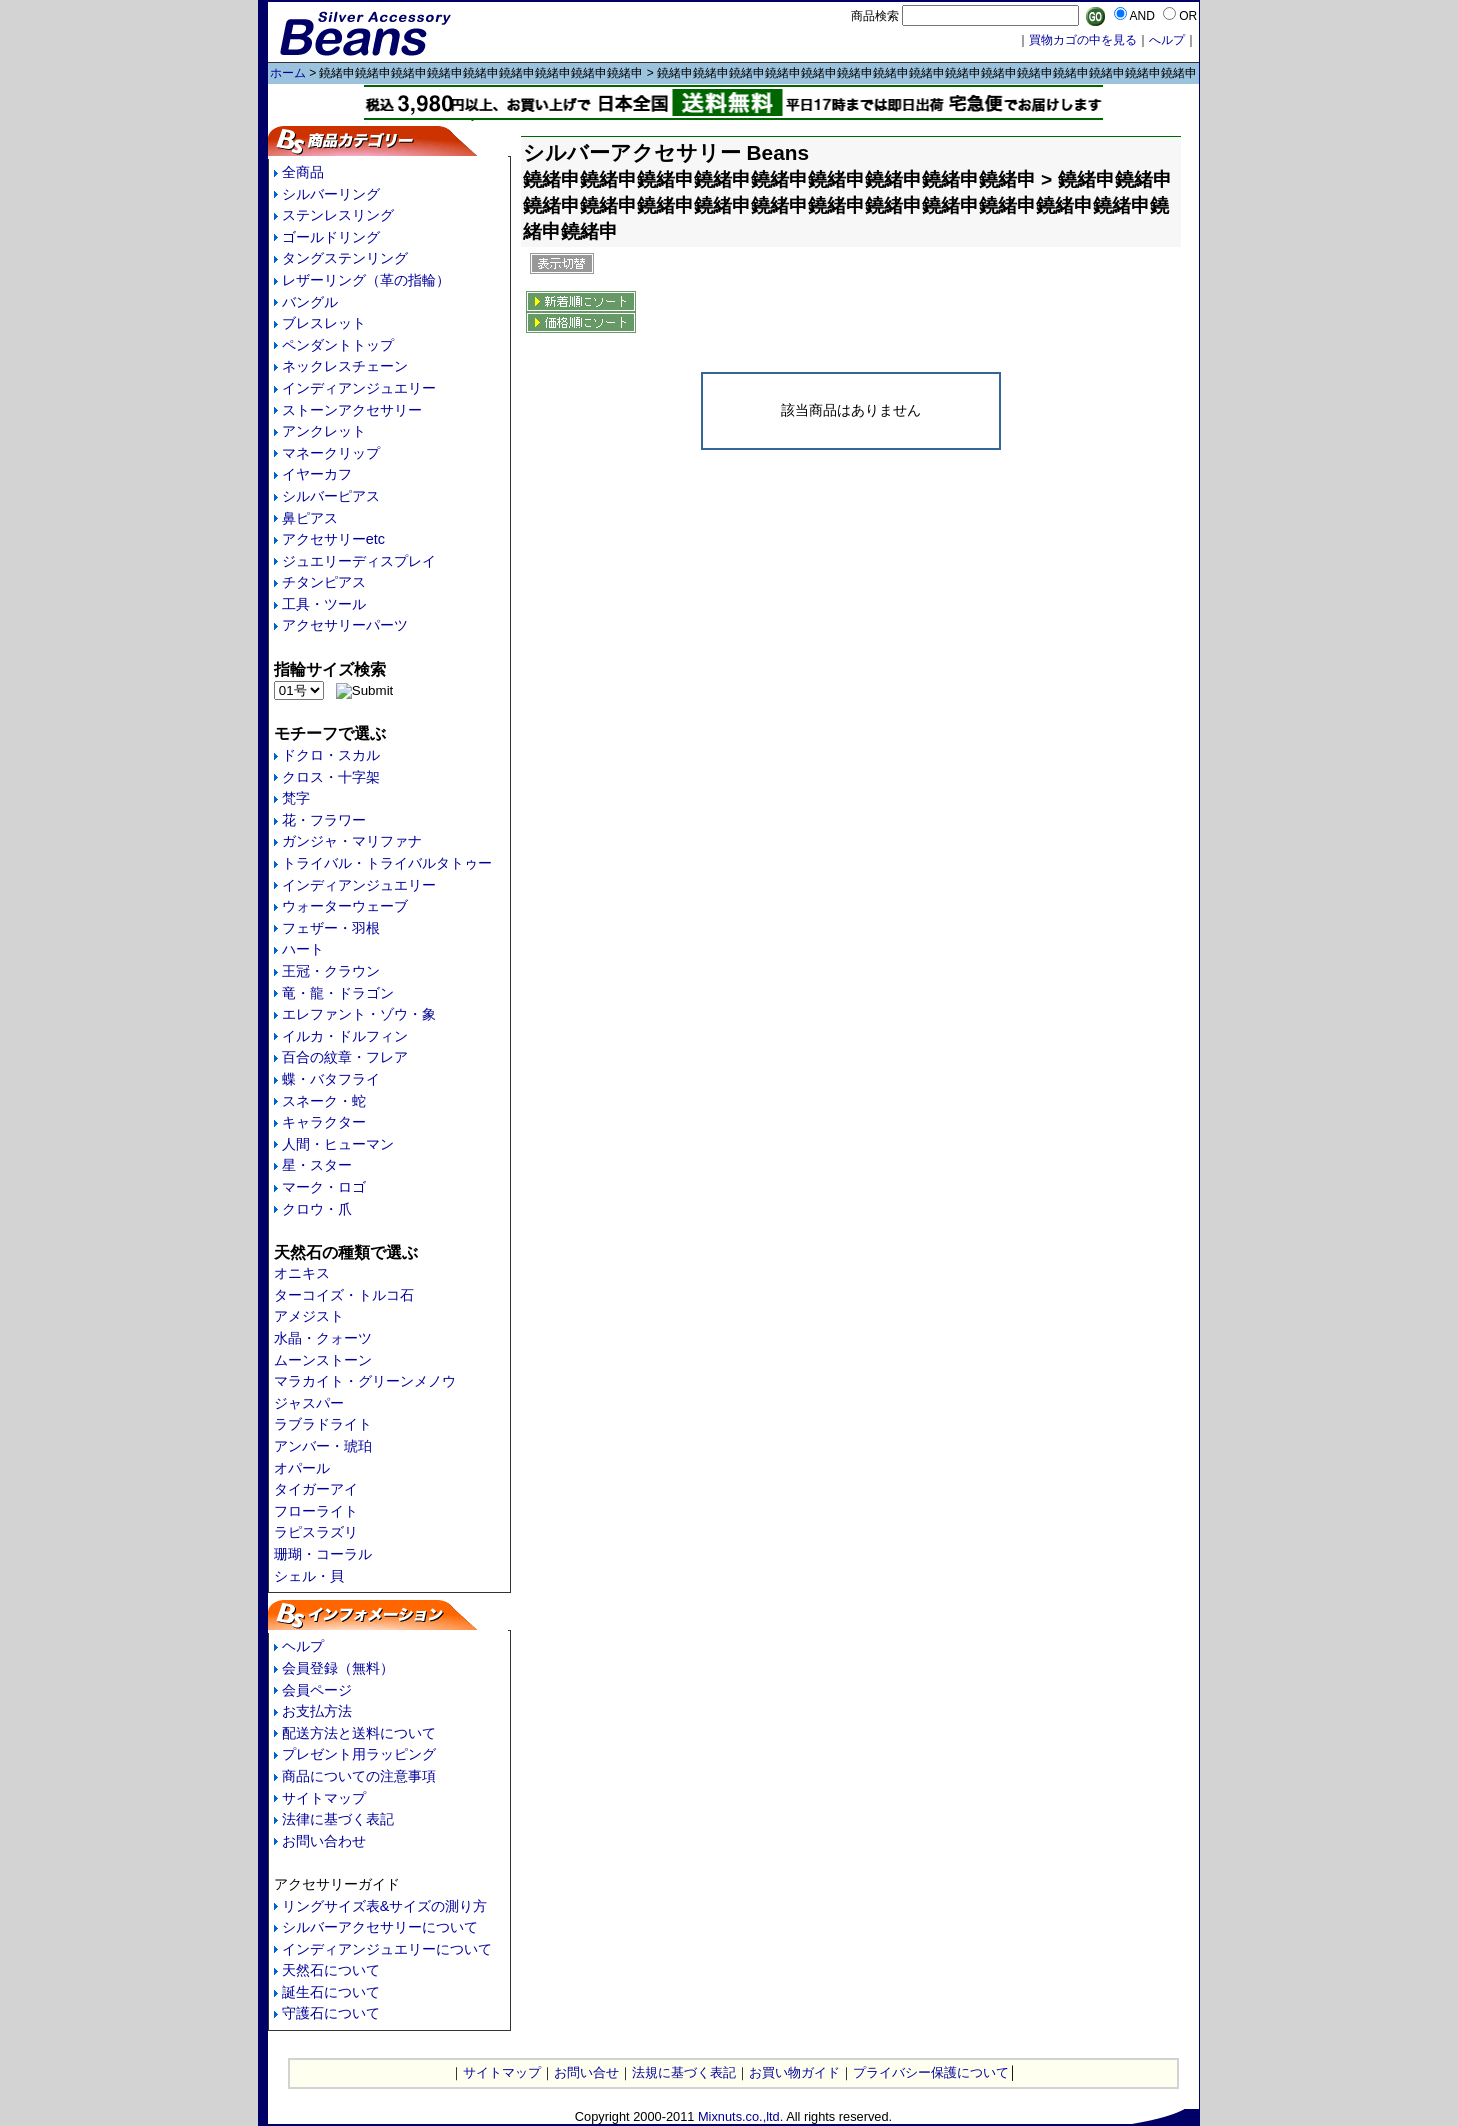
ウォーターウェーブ (345, 906)
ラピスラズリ (316, 1532)
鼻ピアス (310, 518)
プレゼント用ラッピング (359, 1754)
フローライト (316, 1511)
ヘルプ (303, 1646)
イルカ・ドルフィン (345, 1036)
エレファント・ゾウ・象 (359, 1014)
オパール (302, 1468)
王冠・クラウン (331, 971)
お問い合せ (586, 2072)
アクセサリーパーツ (345, 625)
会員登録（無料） (338, 1668)
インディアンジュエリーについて (387, 1949)
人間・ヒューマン (338, 1144)
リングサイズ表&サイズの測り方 (385, 1906)
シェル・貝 (309, 1576)
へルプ (1167, 40)
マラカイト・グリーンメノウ (365, 1381)
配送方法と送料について (359, 1733)
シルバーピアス (331, 496)
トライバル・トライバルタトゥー (387, 863)
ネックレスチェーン (345, 366)
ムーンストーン (323, 1360)
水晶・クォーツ (323, 1338)
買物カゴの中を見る (1083, 40)
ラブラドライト (323, 1424)
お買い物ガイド (794, 2072)
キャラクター (324, 1122)
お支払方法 (317, 1711)
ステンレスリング (338, 215)
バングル (310, 302)
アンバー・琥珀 (323, 1446)
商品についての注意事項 (359, 1776)
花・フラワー (324, 820)
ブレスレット (324, 323)
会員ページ (317, 1690)
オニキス (302, 1273)
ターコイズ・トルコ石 (344, 1295)
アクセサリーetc (333, 539)
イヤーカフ (317, 474)
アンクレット (324, 431)
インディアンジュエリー (359, 388)
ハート (303, 949)
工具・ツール (324, 604)
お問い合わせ (324, 1841)
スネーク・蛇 (324, 1101)
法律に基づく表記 (338, 1819)
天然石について (331, 1970)
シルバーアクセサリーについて (380, 1927)
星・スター (317, 1165)
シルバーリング (331, 194)
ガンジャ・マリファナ (352, 841)
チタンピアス (324, 582)
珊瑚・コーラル (323, 1554)
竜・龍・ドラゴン (338, 993)
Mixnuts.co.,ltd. (740, 2116)
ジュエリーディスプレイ (359, 561)
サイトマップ (324, 1798)
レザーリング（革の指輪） (366, 280)
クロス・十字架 (331, 777)
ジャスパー (309, 1403)
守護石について (331, 2013)
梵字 (296, 798)
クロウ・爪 (317, 1209)
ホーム (288, 73)
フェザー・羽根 (331, 928)
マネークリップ (331, 453)
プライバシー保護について (931, 2072)
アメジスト (309, 1316)
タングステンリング (345, 258)
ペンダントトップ (338, 345)
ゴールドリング (331, 237)
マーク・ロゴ (324, 1187)
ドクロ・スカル (331, 755)
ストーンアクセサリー (352, 410)
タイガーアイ (316, 1489)
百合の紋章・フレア (345, 1057)
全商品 (303, 172)
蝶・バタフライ (331, 1079)
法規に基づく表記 (684, 2072)
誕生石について (331, 1992)
